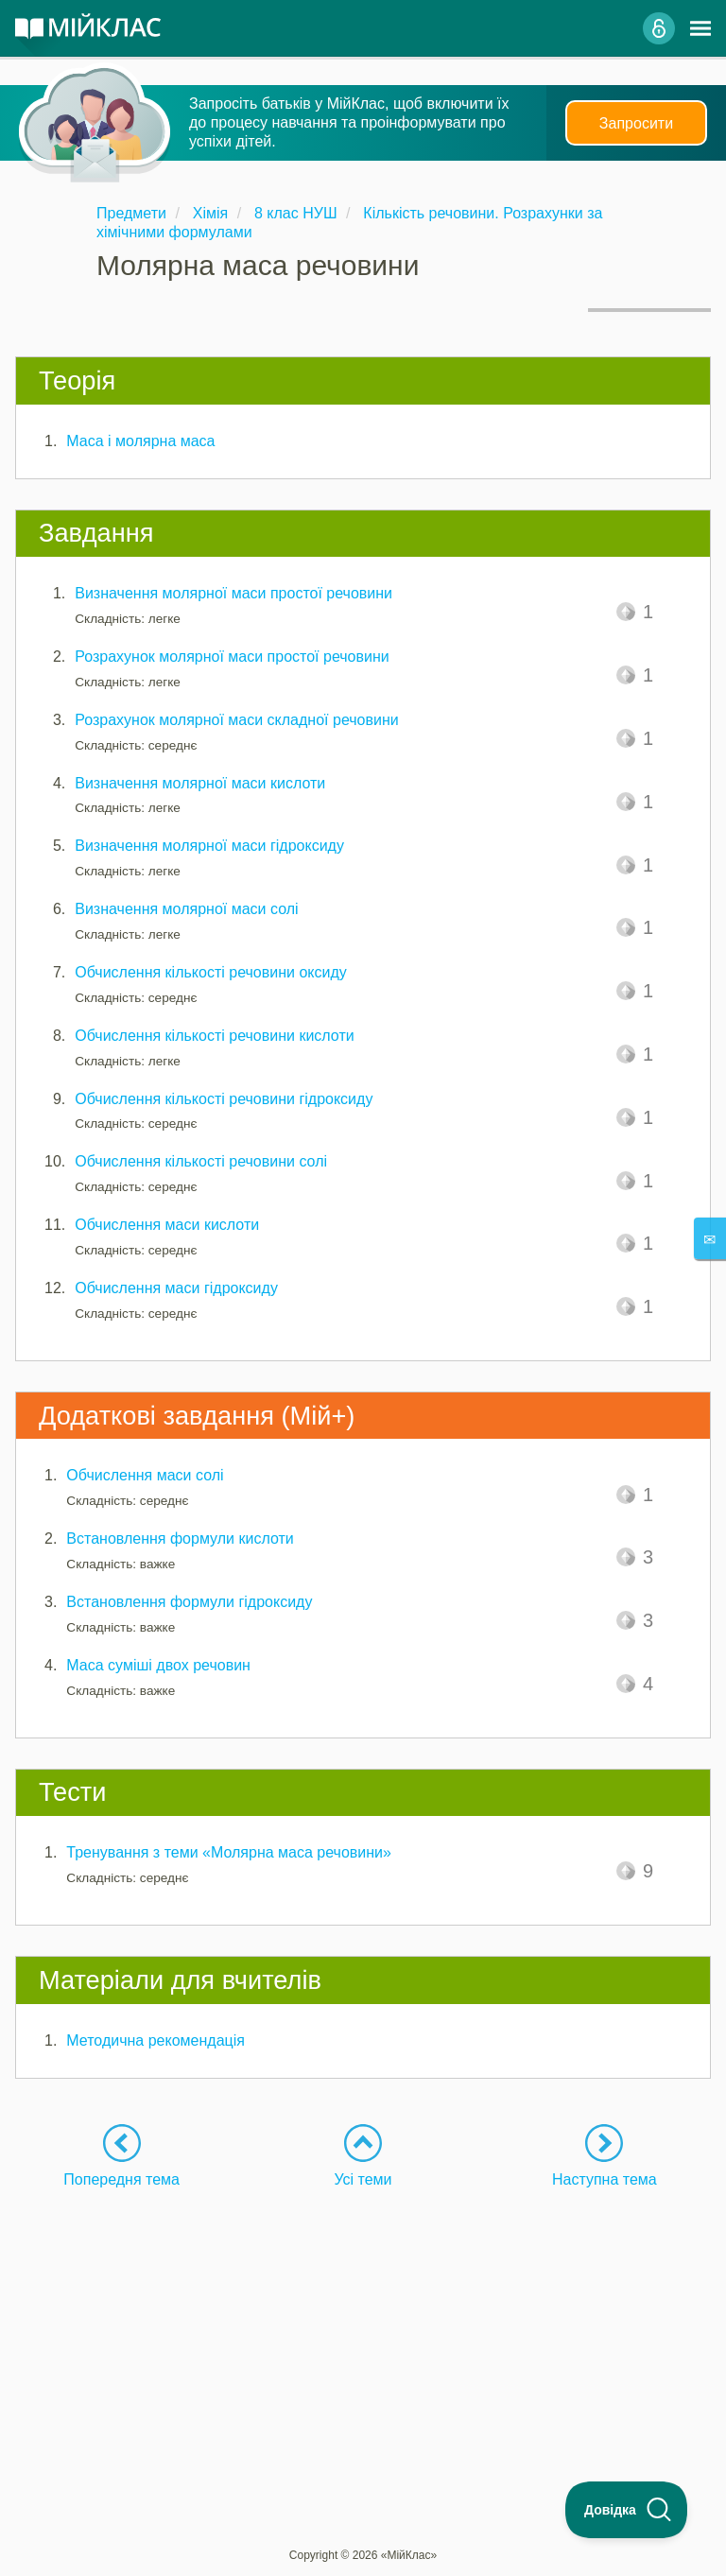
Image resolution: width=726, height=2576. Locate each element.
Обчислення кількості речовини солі (201, 1161)
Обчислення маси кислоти (167, 1225)
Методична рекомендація (155, 2040)
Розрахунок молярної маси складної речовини (236, 720)
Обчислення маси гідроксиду (176, 1288)
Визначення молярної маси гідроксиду (209, 846)
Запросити (636, 122)
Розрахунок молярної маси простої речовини (232, 656)
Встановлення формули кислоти (179, 1538)
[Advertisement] (363, 2321)
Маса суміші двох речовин (158, 1665)
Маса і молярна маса (140, 441)
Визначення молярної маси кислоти (200, 783)
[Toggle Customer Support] (626, 2509)
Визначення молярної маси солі (186, 909)
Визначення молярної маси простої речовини (233, 593)
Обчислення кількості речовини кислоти (214, 1036)
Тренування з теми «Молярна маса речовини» (228, 1852)
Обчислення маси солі (144, 1475)
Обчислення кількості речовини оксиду (211, 972)
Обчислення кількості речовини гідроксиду (223, 1099)
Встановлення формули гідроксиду (189, 1602)
